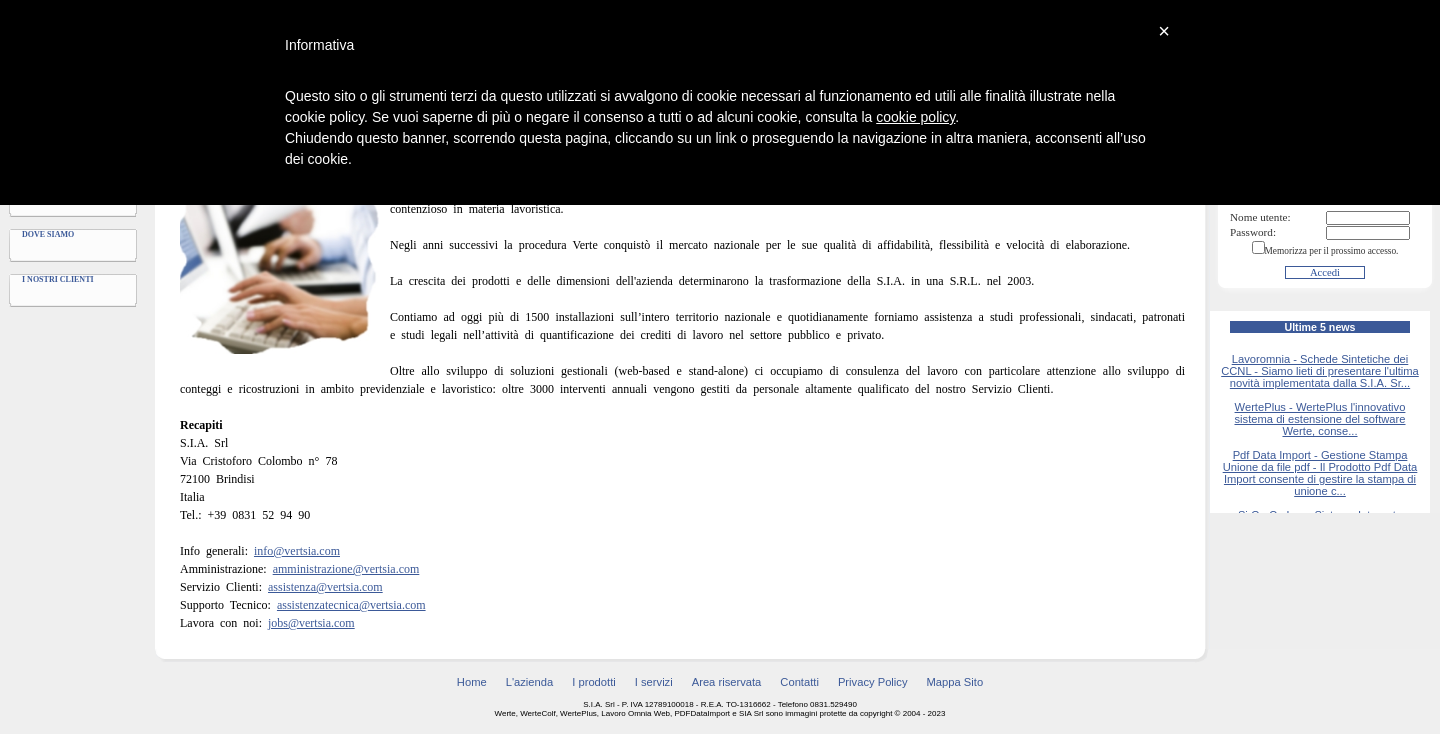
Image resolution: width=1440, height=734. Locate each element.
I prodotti (594, 682)
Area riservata (727, 682)
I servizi (654, 682)
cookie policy (915, 117)
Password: (1253, 232)
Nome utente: (1260, 217)
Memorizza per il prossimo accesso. (1332, 251)
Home (472, 682)
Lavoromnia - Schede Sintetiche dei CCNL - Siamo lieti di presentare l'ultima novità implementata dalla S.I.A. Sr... (1320, 371)
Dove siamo (48, 234)
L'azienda (530, 682)
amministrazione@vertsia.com (346, 569)
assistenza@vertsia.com (325, 587)
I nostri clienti (58, 279)
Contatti (799, 682)
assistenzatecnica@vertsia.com (351, 605)
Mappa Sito (955, 682)
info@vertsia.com (297, 551)
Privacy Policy (873, 682)
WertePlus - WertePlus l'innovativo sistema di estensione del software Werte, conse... (1319, 419)
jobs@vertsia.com (311, 623)
